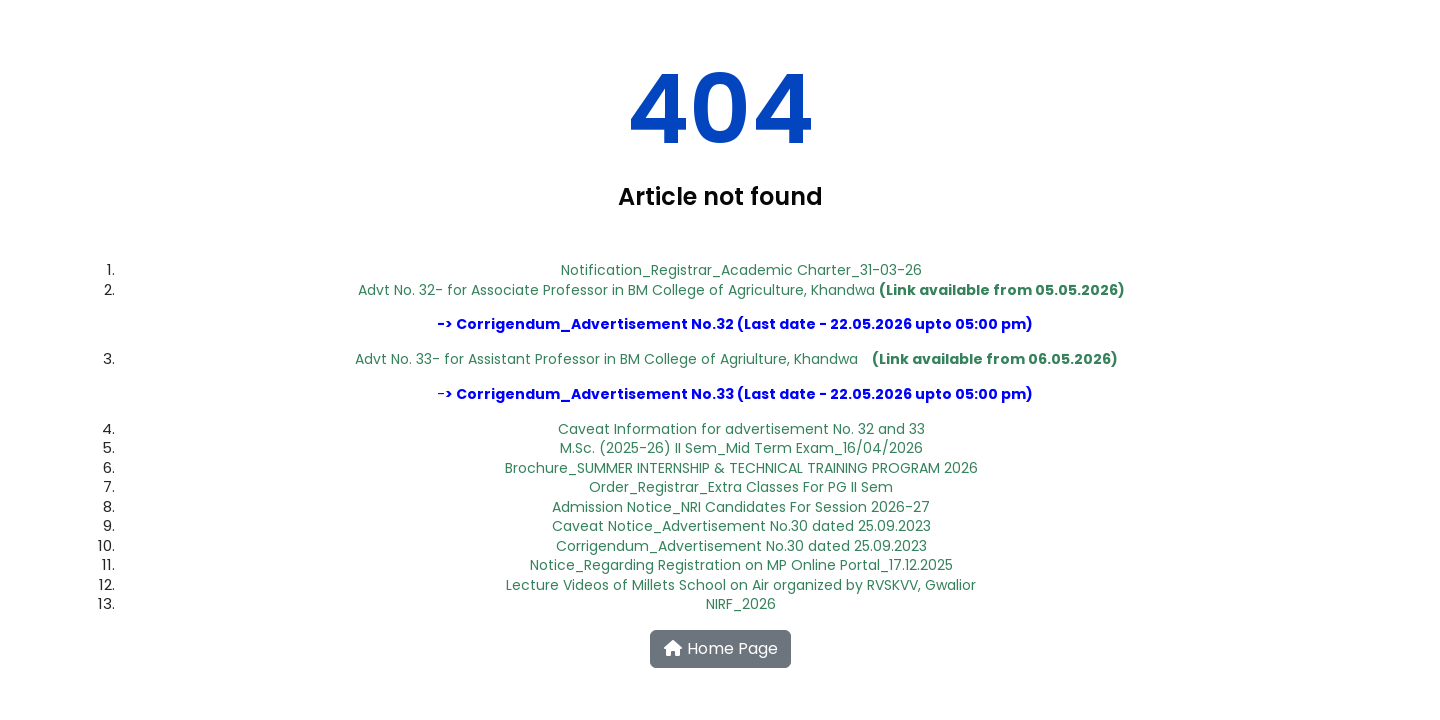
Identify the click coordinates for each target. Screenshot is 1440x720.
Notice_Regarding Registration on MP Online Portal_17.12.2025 (741, 565)
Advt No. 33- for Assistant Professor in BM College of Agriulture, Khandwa (606, 359)
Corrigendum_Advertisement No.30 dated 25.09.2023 (741, 546)
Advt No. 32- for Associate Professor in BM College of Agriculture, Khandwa (741, 290)
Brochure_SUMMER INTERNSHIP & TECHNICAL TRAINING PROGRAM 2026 (741, 468)
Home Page (720, 648)
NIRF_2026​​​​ (741, 604)
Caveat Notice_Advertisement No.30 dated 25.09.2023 (741, 526)
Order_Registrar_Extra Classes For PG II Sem (741, 487)
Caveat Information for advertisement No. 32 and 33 (741, 429)
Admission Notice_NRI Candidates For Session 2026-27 (741, 507)
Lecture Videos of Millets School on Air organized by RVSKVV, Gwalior (741, 585)
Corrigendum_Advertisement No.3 (735, 324)
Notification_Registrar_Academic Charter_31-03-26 (741, 270)
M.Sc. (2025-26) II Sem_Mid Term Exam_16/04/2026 (741, 448)
